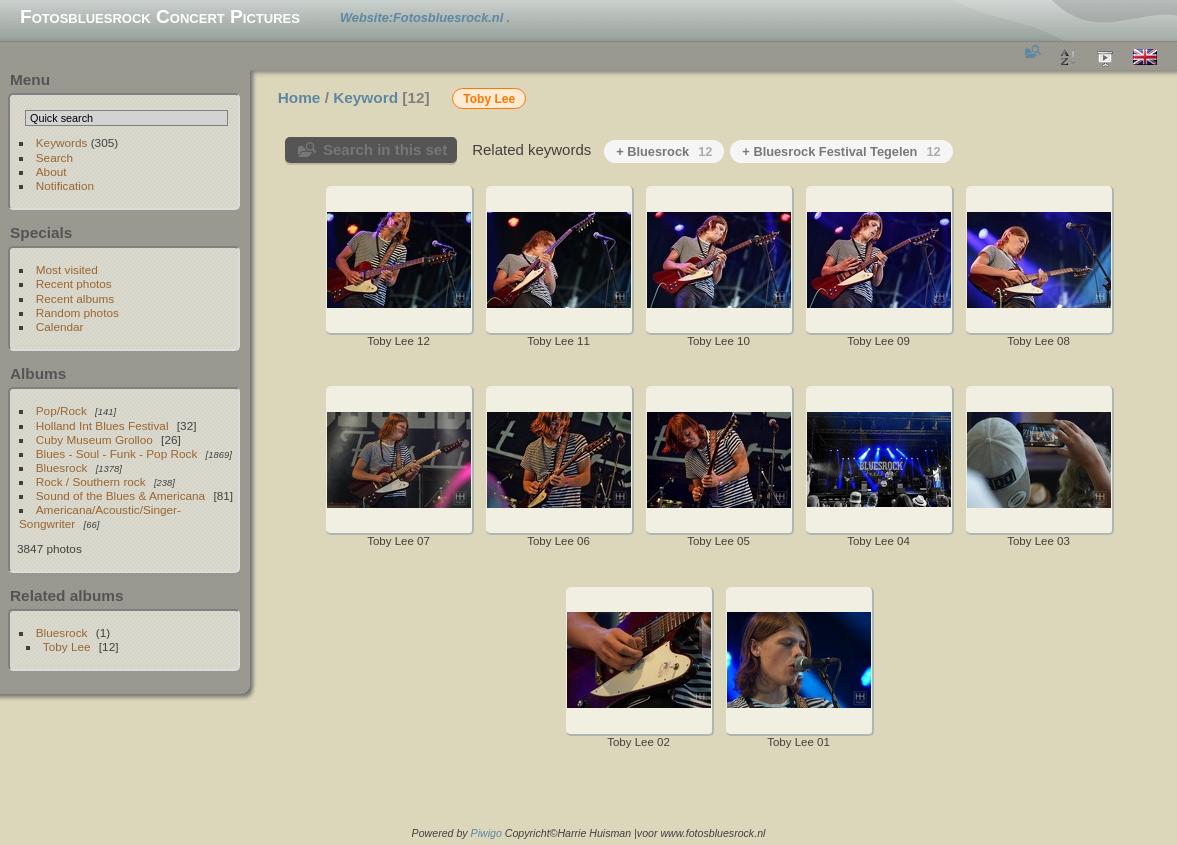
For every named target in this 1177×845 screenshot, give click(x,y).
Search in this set (385, 149)
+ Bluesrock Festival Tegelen (841, 151)
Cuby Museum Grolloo (94, 439)
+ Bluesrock (664, 151)
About (51, 171)
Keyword (365, 97)
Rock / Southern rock (91, 481)
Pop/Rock (61, 410)
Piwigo (486, 833)
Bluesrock (62, 467)
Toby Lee (67, 646)
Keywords (62, 142)
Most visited (67, 269)
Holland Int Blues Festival (102, 425)
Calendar (60, 326)
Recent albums (75, 298)
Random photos (77, 312)
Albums (38, 373)
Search (54, 157)
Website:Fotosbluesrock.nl (423, 17)
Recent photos (74, 283)
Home (299, 97)
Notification (65, 185)
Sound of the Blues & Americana (120, 495)
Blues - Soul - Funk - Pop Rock (117, 453)
